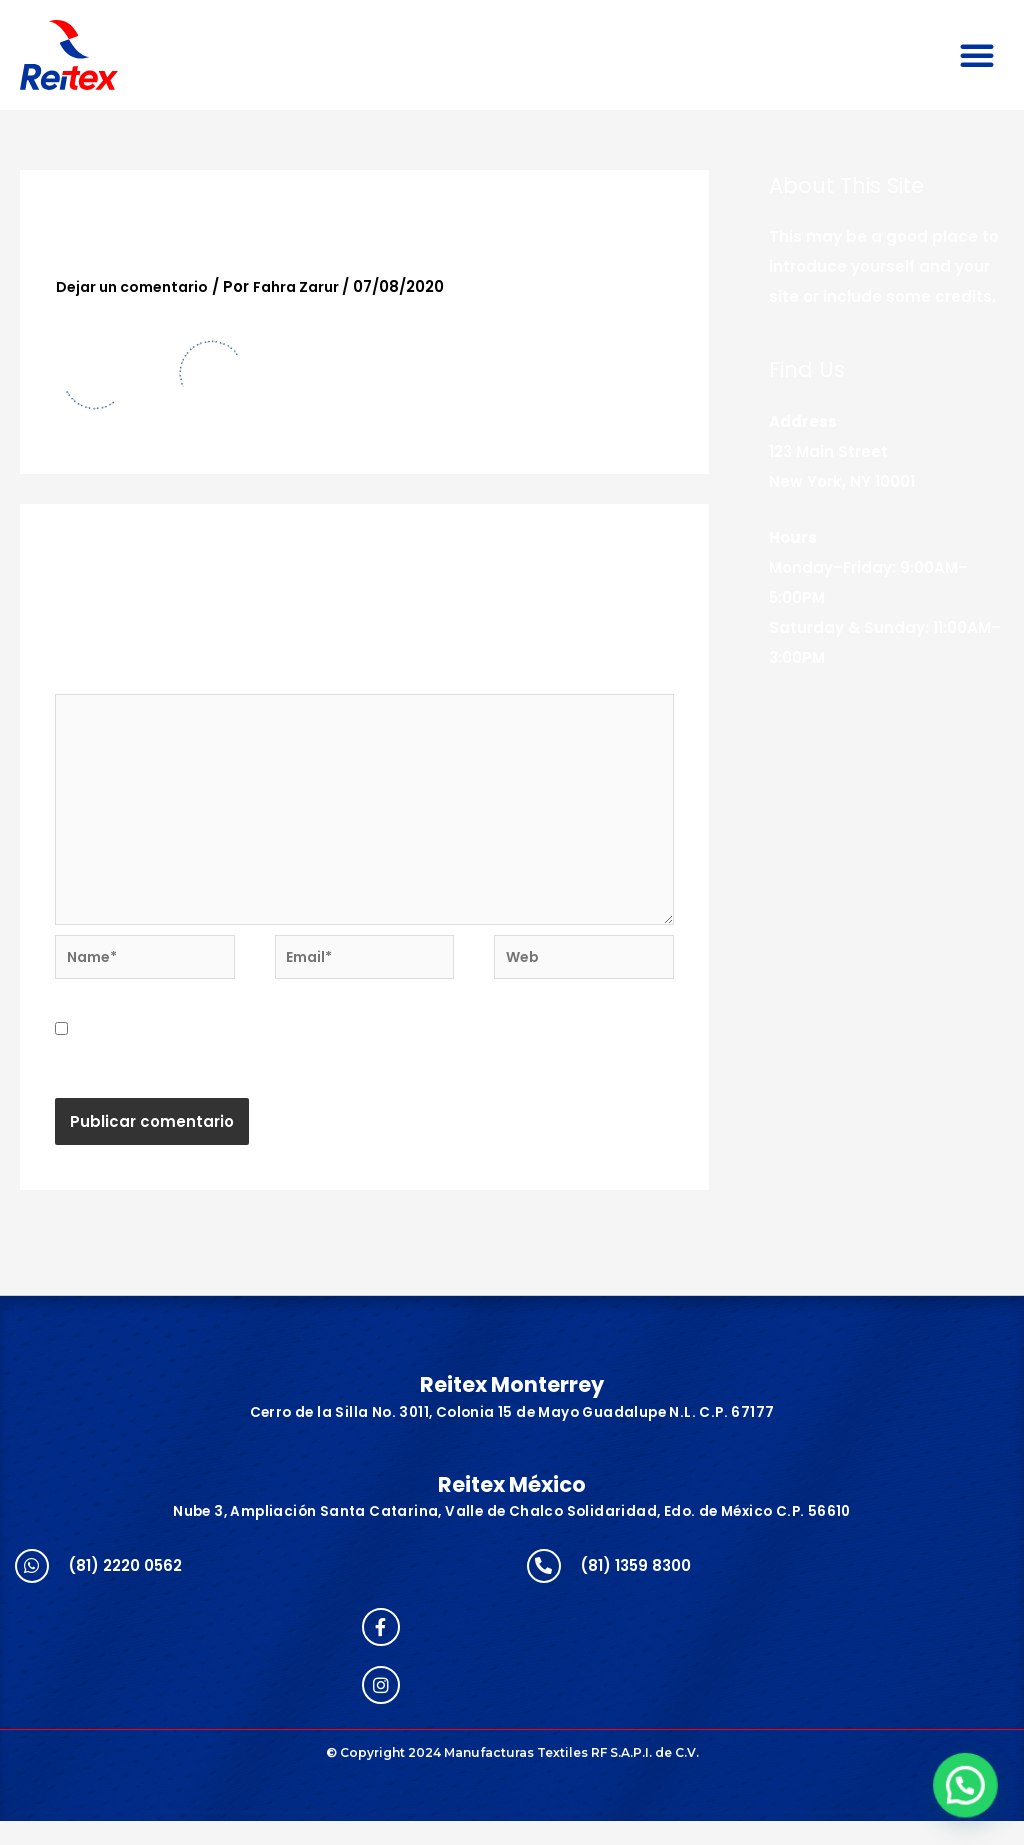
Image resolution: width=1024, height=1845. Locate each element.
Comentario (109, 680)
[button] (977, 55)
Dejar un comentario (138, 286)
